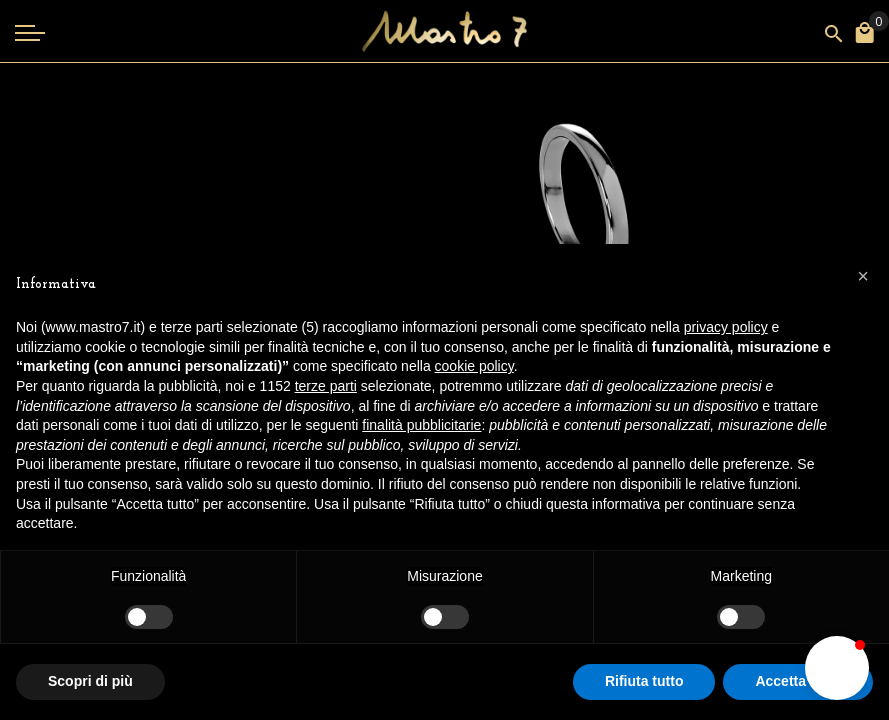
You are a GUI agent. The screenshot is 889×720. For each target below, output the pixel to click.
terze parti (326, 386)
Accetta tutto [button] (798, 681)
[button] (837, 668)
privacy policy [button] (726, 327)
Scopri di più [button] (90, 681)
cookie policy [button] (474, 366)
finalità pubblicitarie (421, 425)
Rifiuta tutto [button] (644, 681)
